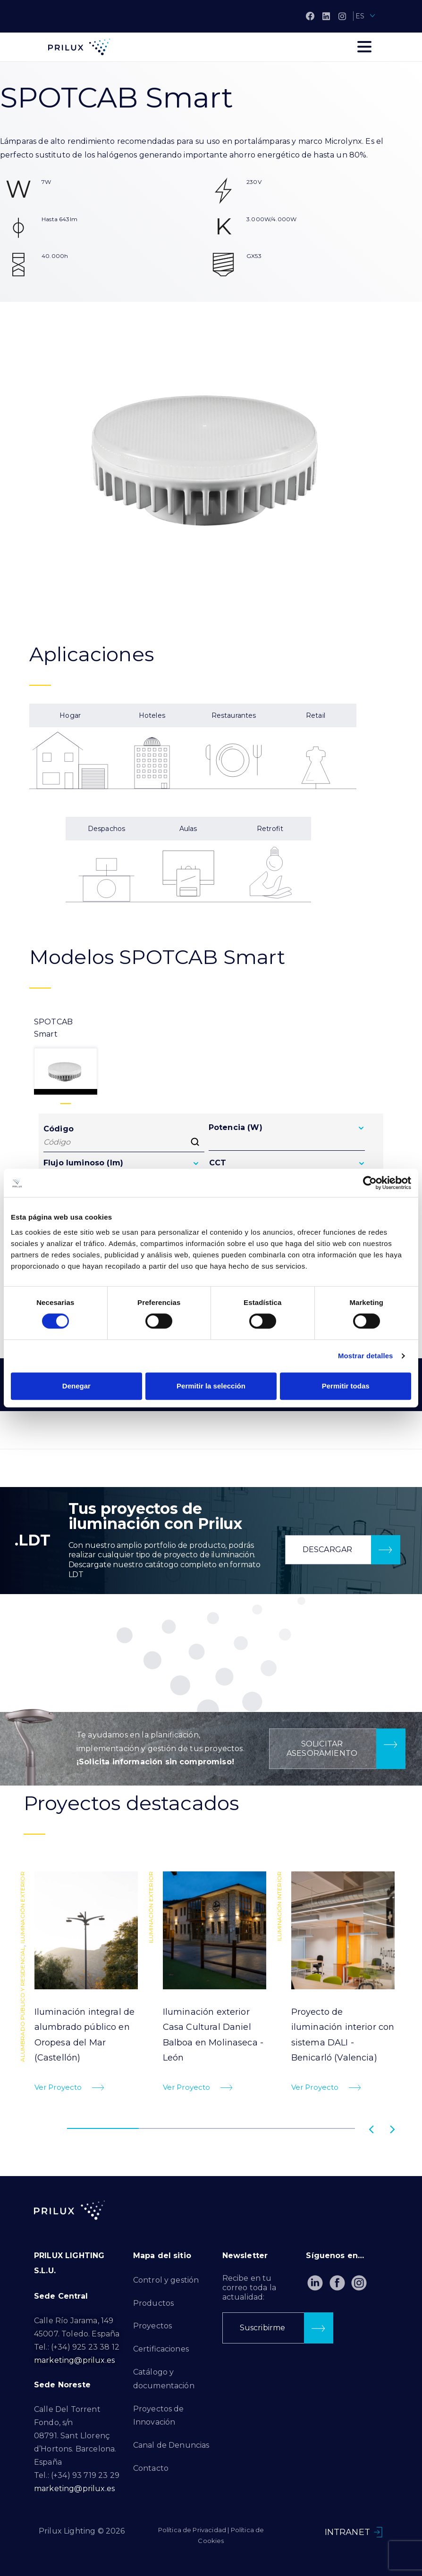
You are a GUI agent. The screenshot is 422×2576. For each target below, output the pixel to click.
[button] (342, 1549)
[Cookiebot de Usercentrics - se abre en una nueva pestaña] (370, 1183)
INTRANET (347, 2532)
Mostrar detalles (365, 1356)
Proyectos (152, 2325)
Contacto (151, 2468)
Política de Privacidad (192, 2530)
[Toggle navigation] (364, 47)
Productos (153, 2303)
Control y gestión (166, 2280)
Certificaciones (161, 2348)
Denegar (76, 1386)
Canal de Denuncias (171, 2445)
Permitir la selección (211, 1386)
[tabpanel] (83, 1985)
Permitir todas (346, 1386)
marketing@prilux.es (74, 2360)
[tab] (65, 1055)
